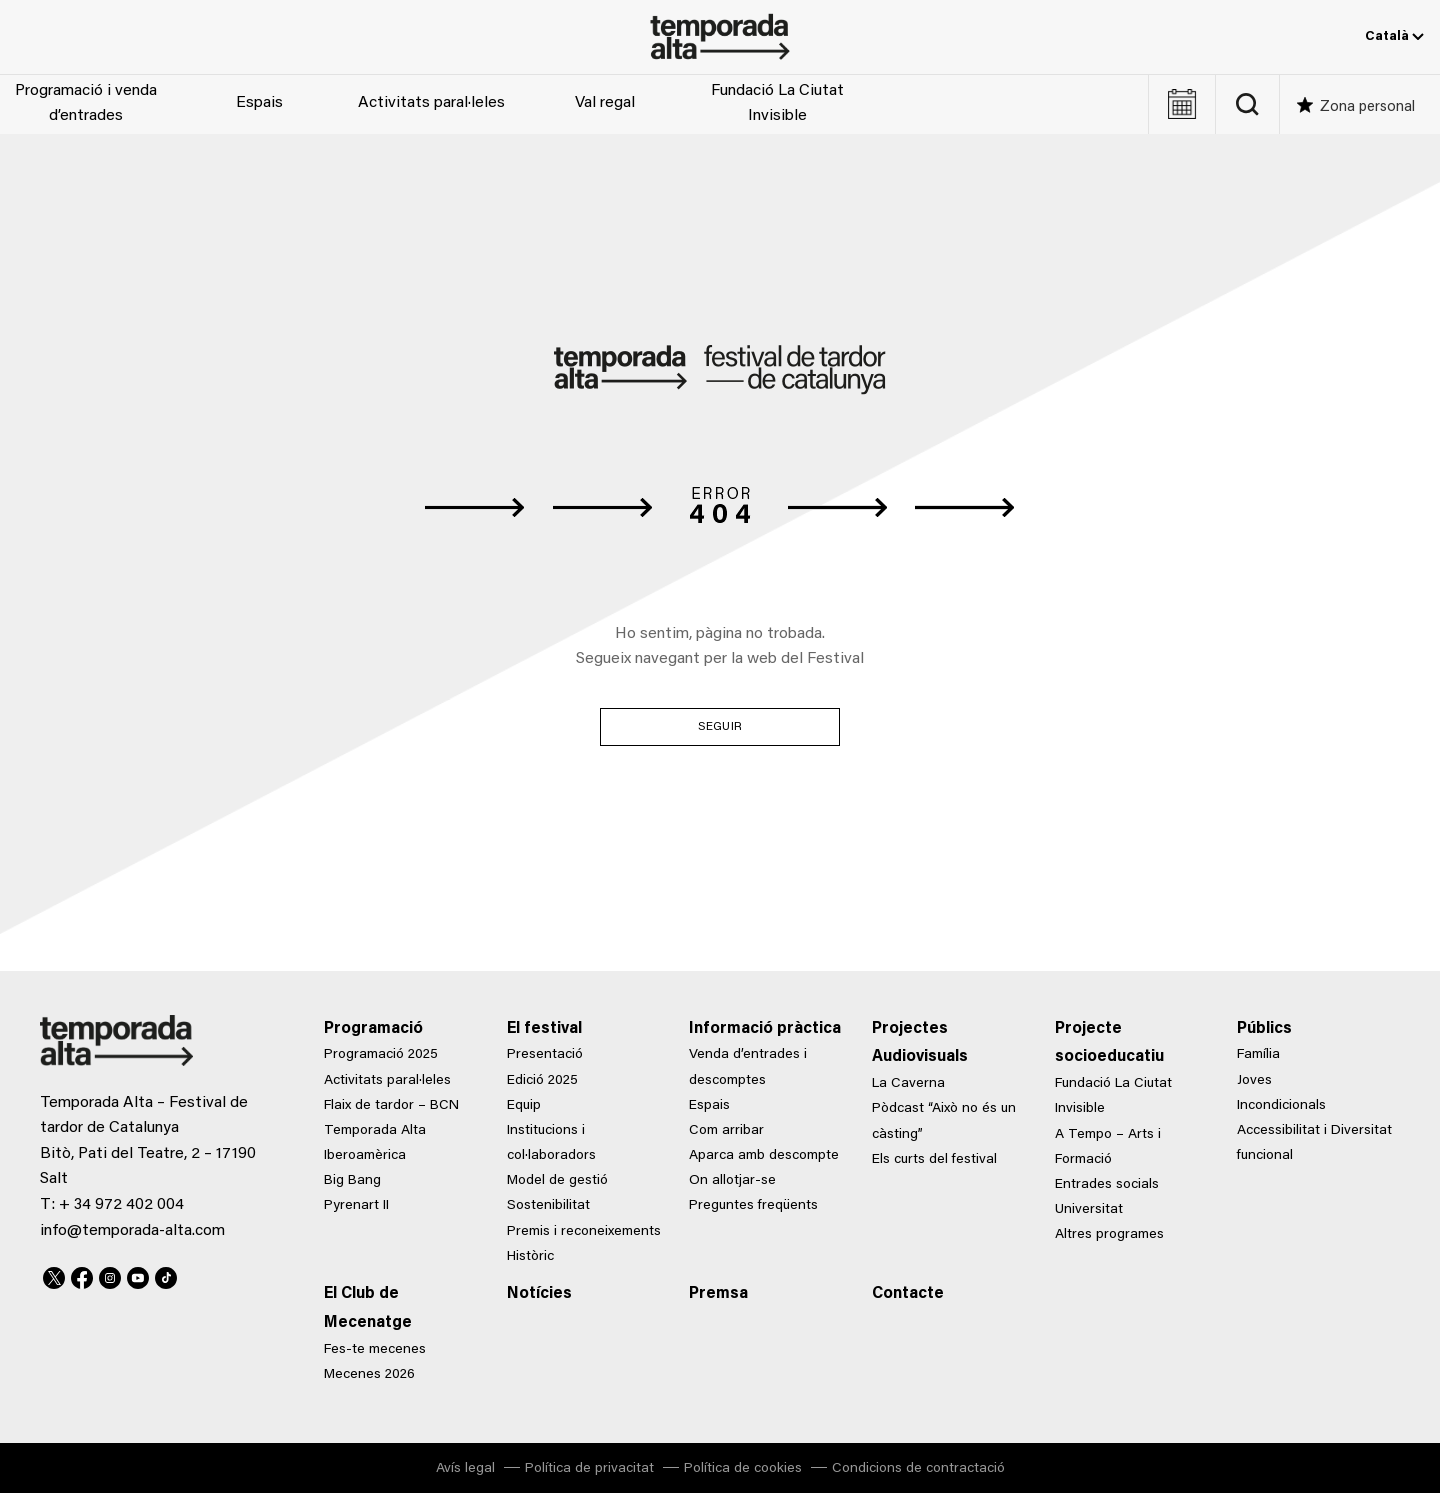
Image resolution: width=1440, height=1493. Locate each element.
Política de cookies (743, 1469)
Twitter (54, 1275)
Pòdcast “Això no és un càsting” (944, 1121)
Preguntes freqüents (753, 1206)
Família (1258, 1055)
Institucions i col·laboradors (551, 1143)
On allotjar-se (732, 1181)
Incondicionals (1281, 1106)
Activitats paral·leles (431, 103)
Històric (530, 1257)
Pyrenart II (356, 1206)
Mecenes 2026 (369, 1375)
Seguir (720, 727)
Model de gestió (557, 1181)
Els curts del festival (934, 1160)
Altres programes (1109, 1235)
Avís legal (465, 1469)
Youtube (138, 1275)
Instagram (110, 1275)
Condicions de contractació (918, 1469)
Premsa (718, 1294)
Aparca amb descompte (764, 1156)
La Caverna (908, 1084)
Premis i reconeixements (584, 1232)
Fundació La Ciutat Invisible (777, 104)
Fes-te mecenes (375, 1350)
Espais (259, 103)
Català (1394, 37)
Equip (524, 1106)
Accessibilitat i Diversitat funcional (1314, 1143)
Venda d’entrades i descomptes (748, 1067)
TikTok (166, 1275)
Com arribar (726, 1131)
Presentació (545, 1055)
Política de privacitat (589, 1469)
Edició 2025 (542, 1081)
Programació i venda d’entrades (86, 104)
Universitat (1089, 1210)
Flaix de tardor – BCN (391, 1106)
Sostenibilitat (548, 1206)
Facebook (82, 1275)
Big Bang (352, 1181)
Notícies (539, 1294)
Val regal (605, 103)
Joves (1254, 1081)
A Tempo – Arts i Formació (1108, 1147)
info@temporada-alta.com (132, 1231)
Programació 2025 (381, 1055)
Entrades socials (1107, 1185)
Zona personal (1367, 107)
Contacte (908, 1294)
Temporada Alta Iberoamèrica (375, 1143)
